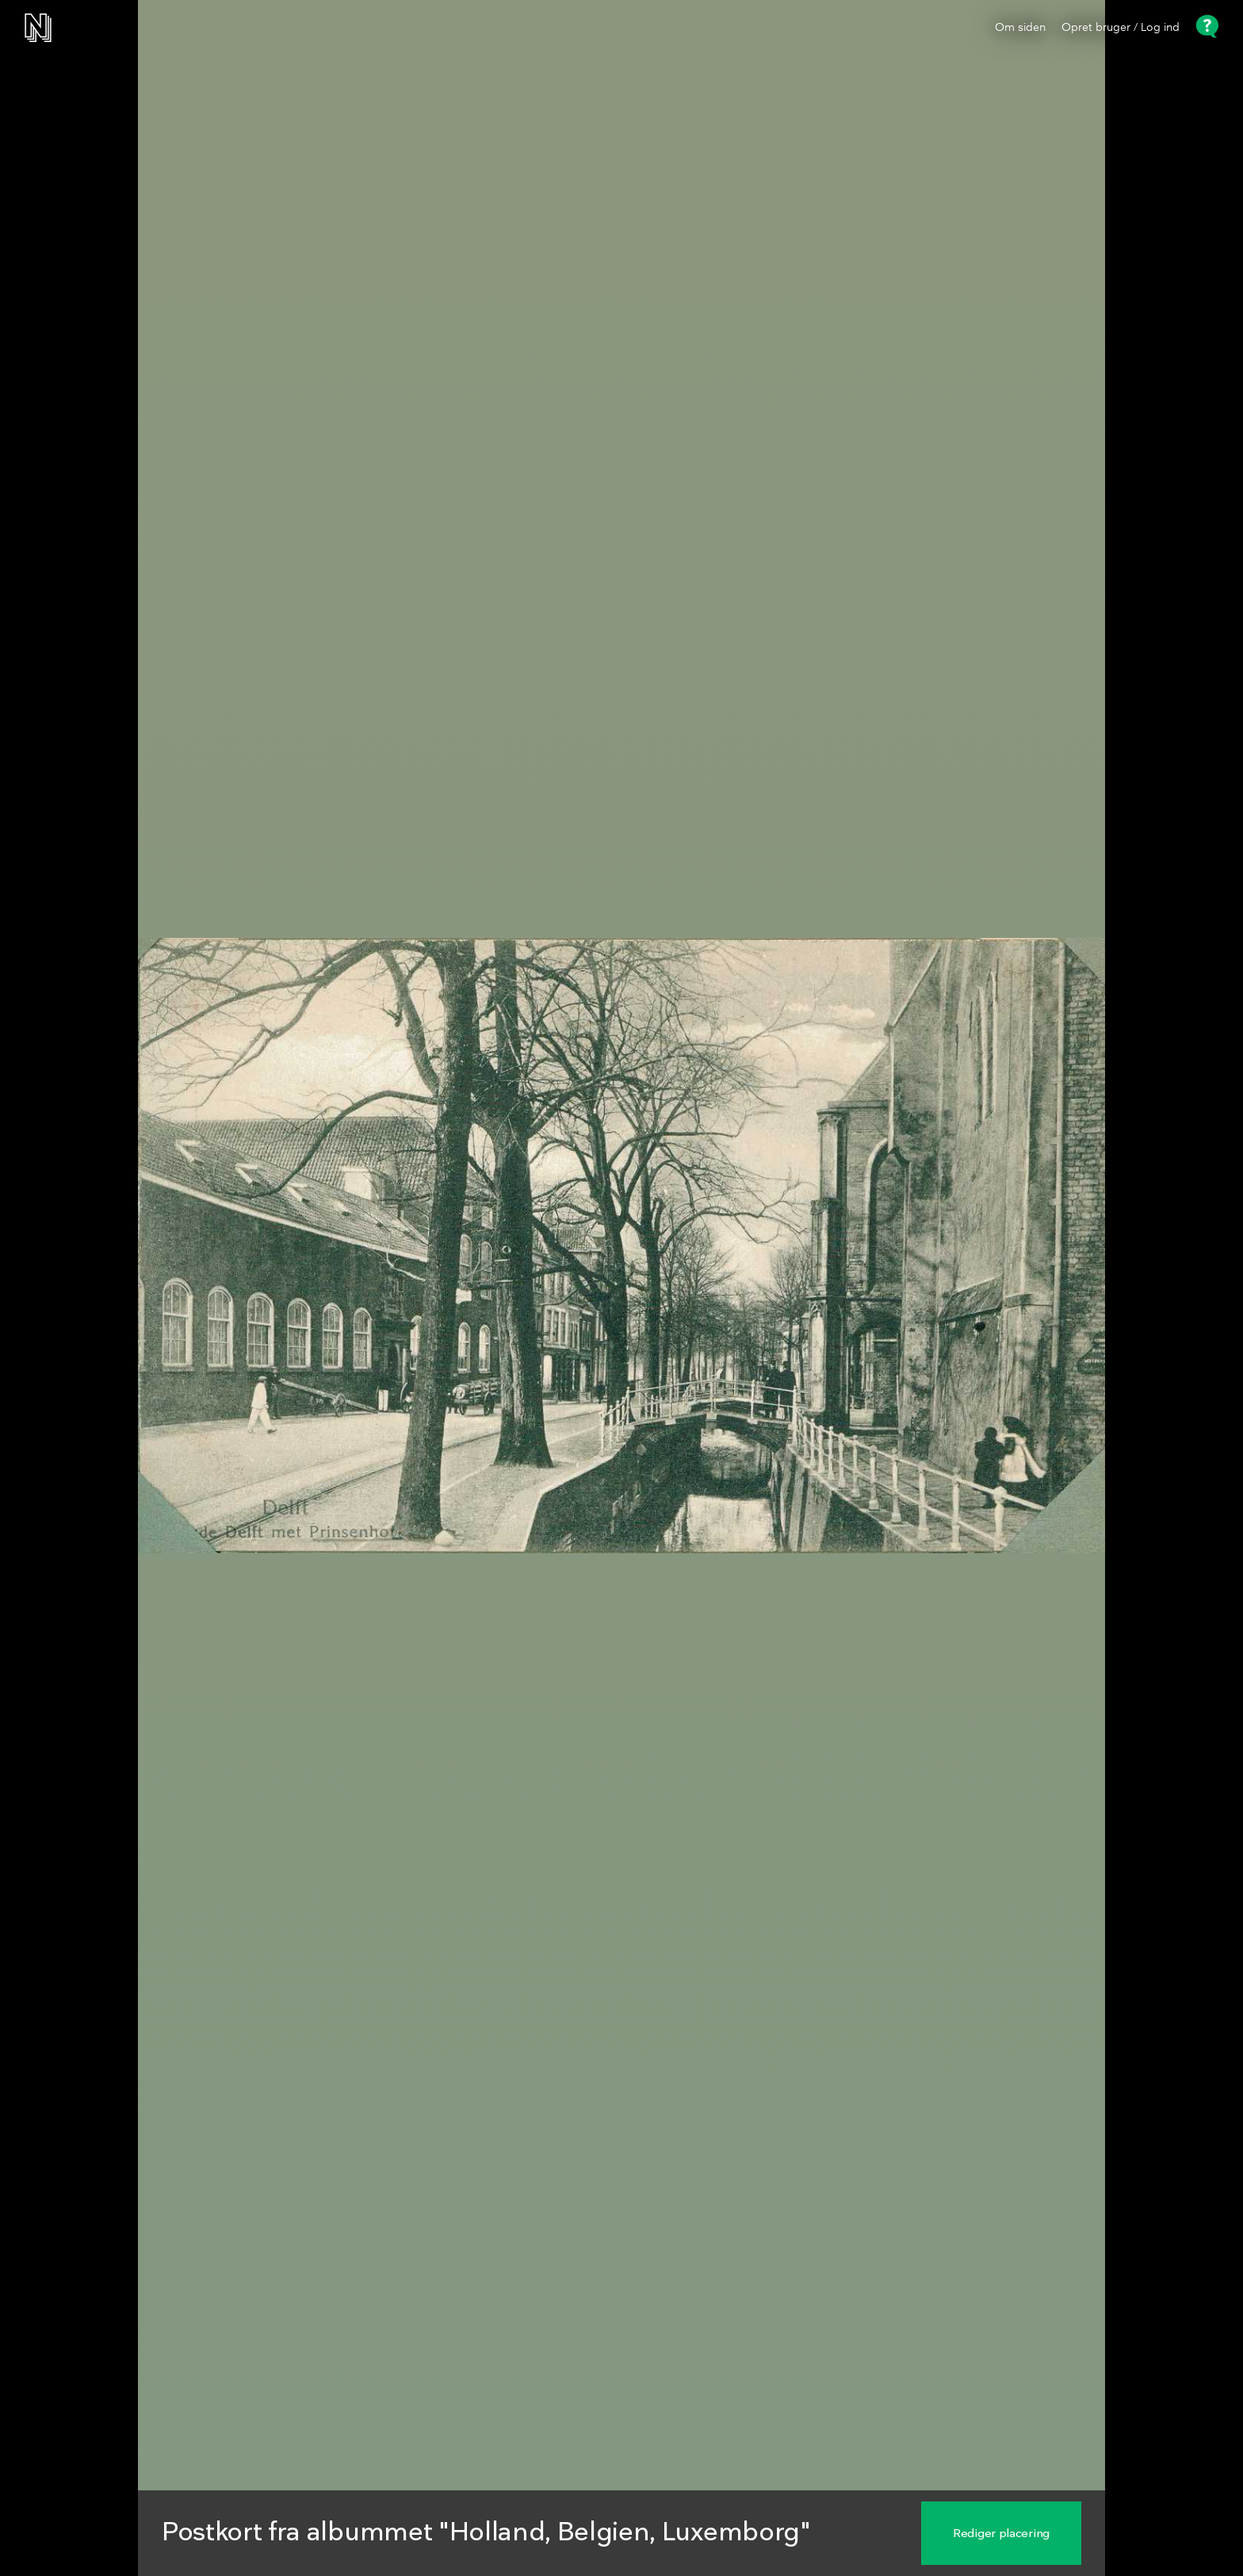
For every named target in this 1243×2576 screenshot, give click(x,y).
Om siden (1020, 27)
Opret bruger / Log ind (1120, 27)
